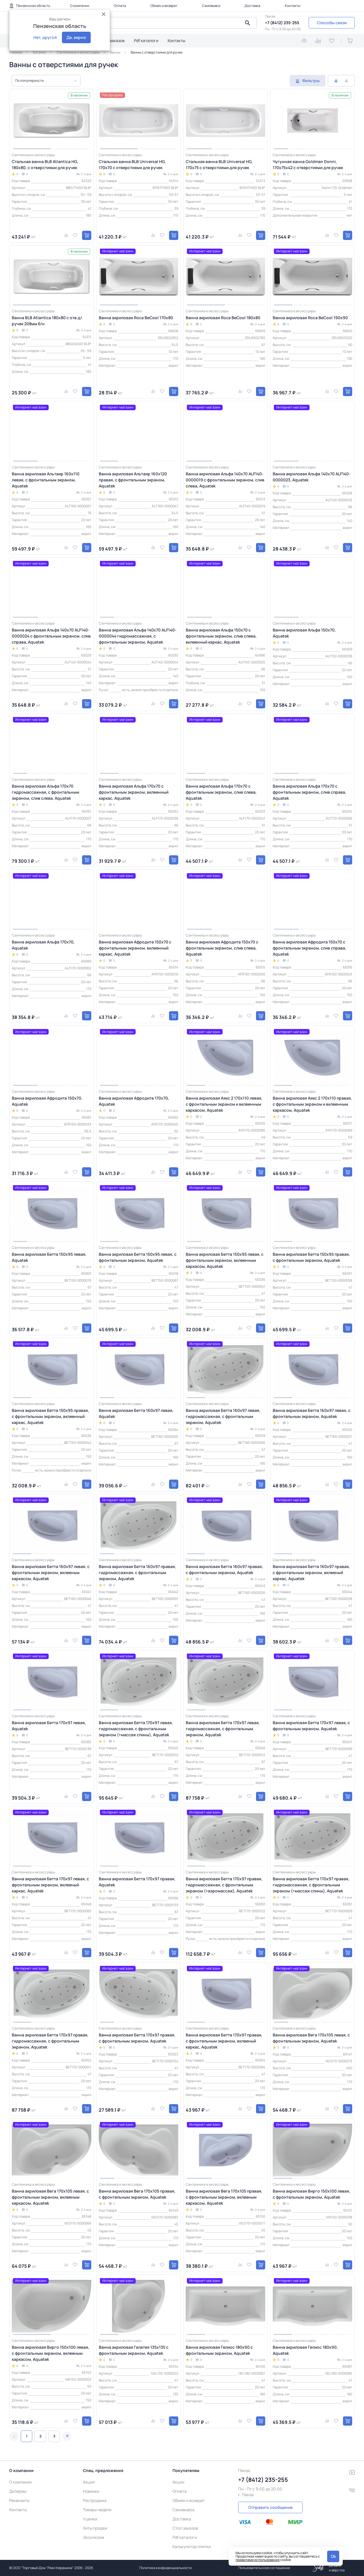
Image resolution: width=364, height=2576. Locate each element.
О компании (79, 5)
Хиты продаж (95, 2528)
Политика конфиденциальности (165, 2567)
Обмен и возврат (163, 5)
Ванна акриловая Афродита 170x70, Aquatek (134, 1101)
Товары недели (97, 2509)
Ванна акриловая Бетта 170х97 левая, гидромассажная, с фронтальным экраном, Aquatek (223, 1728)
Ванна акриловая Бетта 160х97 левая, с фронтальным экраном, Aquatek (311, 1413)
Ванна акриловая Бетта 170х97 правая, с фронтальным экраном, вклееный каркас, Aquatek (224, 2041)
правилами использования (258, 2559)
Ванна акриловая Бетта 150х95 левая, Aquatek (49, 1257)
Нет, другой (45, 37)
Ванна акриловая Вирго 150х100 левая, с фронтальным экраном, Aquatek (311, 2194)
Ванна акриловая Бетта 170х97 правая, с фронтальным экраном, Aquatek (137, 2038)
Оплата (120, 5)
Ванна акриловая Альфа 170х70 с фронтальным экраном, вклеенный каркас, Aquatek (133, 792)
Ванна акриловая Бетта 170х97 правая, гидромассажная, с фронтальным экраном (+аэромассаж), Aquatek (224, 1885)
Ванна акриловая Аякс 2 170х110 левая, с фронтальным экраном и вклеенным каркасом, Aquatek (224, 1104)
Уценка (90, 2519)
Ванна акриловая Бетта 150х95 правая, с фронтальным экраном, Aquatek (311, 1257)
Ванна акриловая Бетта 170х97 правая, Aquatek (137, 1881)
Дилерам (17, 2491)
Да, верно (76, 37)
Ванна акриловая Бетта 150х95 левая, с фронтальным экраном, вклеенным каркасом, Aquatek (224, 1260)
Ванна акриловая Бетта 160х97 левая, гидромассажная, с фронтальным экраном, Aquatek (223, 1416)
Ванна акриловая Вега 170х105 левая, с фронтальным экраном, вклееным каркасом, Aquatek (50, 2197)
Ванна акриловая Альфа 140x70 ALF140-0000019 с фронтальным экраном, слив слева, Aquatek (225, 480)
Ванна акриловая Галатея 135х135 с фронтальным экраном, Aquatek (133, 2350)
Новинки (91, 2491)
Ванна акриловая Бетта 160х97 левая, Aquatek (136, 1413)
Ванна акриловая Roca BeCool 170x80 (136, 317)
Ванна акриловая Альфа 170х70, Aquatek (43, 945)
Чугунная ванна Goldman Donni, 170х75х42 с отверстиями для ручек (308, 164)
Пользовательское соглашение (264, 2567)
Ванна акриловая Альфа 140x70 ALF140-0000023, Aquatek (311, 477)
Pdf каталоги (146, 40)
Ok (333, 2556)
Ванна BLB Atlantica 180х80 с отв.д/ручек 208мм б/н (47, 320)
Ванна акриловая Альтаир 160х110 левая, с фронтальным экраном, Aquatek (45, 480)
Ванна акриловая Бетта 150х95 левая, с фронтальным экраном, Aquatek (138, 1257)
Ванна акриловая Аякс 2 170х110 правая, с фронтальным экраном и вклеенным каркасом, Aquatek (312, 1104)
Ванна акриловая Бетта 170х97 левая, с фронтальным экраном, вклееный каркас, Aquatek (50, 1885)
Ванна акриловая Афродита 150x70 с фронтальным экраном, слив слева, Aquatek (222, 948)
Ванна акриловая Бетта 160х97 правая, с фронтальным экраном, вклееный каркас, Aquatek (311, 1572)
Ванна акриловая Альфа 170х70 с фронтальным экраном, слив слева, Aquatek (221, 792)
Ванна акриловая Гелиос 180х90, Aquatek (305, 2350)
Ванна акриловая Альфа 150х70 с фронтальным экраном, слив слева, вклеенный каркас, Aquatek (221, 636)
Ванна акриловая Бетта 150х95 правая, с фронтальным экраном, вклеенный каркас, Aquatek (50, 1416)
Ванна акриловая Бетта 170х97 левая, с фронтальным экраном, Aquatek (311, 1725)
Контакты (292, 5)
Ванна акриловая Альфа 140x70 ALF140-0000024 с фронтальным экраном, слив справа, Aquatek (51, 636)
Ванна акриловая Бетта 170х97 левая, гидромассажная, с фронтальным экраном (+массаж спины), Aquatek (136, 1728)
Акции (89, 2482)
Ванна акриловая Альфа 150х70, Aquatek (304, 633)
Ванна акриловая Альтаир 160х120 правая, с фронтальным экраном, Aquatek (133, 480)
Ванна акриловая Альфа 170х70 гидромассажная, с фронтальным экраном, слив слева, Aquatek (45, 792)
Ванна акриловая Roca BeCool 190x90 (310, 317)
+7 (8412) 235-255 (282, 22)
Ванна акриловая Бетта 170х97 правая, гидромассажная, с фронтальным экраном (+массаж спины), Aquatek (311, 1885)
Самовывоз (211, 5)
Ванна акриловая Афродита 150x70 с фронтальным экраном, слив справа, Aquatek (309, 948)
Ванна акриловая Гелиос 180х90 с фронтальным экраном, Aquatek (219, 2350)
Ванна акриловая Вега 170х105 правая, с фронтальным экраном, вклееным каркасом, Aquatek (224, 2197)
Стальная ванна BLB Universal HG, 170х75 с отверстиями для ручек (219, 164)
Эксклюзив (93, 2537)
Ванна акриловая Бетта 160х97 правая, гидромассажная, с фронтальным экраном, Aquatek (137, 1572)
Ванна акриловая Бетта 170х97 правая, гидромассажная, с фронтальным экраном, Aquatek (50, 2041)
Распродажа (95, 2500)
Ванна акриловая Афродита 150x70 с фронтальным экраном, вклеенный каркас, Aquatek (135, 948)
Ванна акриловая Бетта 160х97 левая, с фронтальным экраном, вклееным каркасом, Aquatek (51, 1572)
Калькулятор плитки (191, 2546)
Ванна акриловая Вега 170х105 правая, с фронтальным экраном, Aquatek (137, 2194)
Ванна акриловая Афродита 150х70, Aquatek (47, 1101)
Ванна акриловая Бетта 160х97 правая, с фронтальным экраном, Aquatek (224, 1569)
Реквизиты (19, 2500)
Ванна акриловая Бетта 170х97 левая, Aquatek (49, 1725)
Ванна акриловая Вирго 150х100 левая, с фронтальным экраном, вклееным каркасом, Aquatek (50, 2353)
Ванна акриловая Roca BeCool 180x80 (223, 317)
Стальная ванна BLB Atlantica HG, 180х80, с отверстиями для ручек (45, 164)
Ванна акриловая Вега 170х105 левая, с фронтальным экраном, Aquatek (311, 2038)
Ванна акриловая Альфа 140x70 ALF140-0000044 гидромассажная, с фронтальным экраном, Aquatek (138, 636)
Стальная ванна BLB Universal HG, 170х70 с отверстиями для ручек (132, 164)
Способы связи (332, 22)
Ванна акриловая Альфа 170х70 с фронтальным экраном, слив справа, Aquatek (309, 792)
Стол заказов (112, 40)
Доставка (252, 5)
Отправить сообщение (270, 2507)
